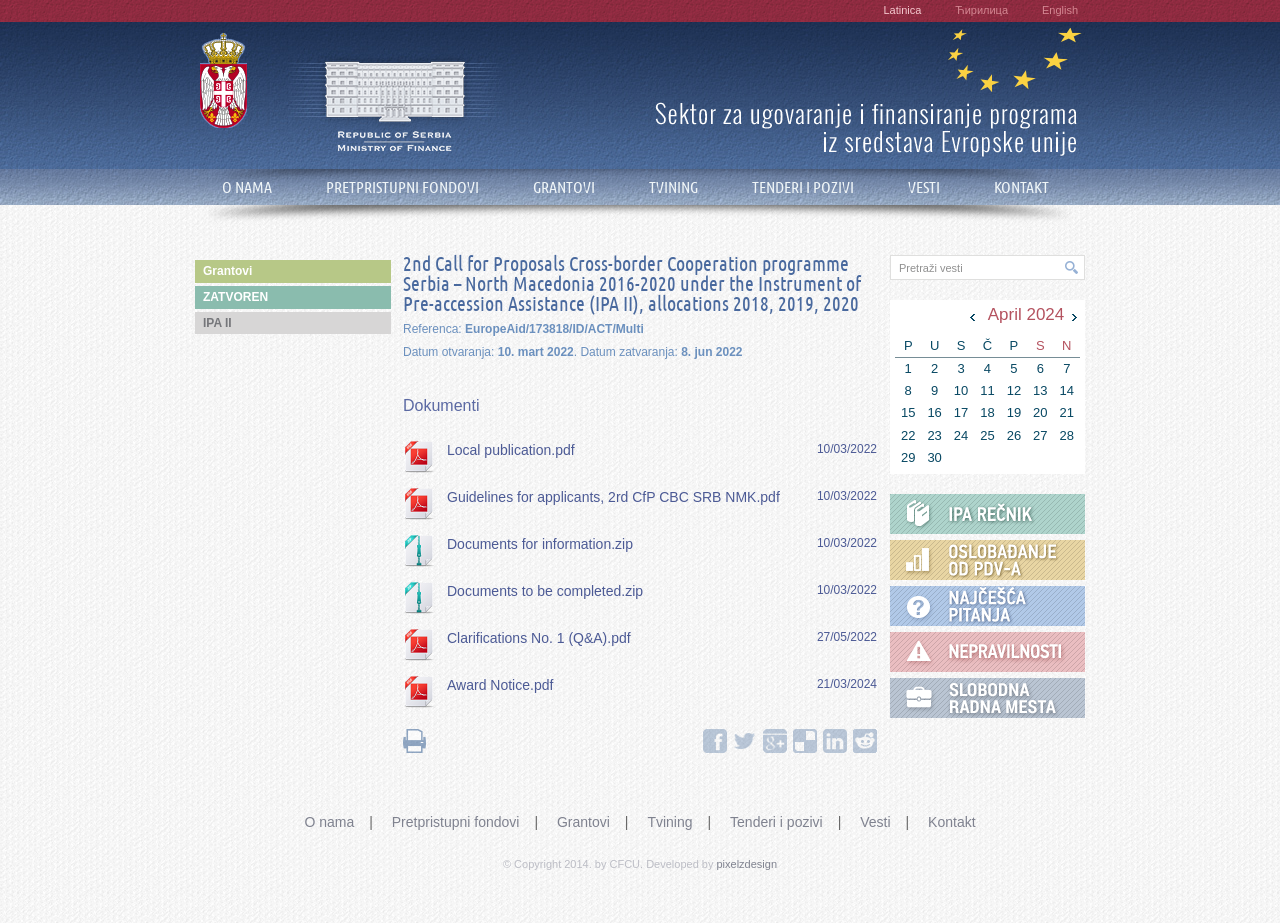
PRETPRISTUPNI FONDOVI (402, 187)
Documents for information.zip (540, 544)
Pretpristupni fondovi (456, 822)
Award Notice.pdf (500, 685)
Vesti (875, 822)
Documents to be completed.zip (545, 591)
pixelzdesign (747, 864)
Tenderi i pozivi (776, 822)
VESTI (924, 187)
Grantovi (583, 822)
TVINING (673, 187)
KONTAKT (1021, 187)
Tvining (669, 822)
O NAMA (247, 187)
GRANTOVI (564, 187)
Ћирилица (981, 10)
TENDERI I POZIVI (803, 187)
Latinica (902, 10)
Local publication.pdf (511, 450)
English (1060, 10)
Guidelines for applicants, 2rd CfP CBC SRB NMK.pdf (613, 497)
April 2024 (1026, 314)
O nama (329, 822)
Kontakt (951, 822)
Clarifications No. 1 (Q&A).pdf (539, 638)
